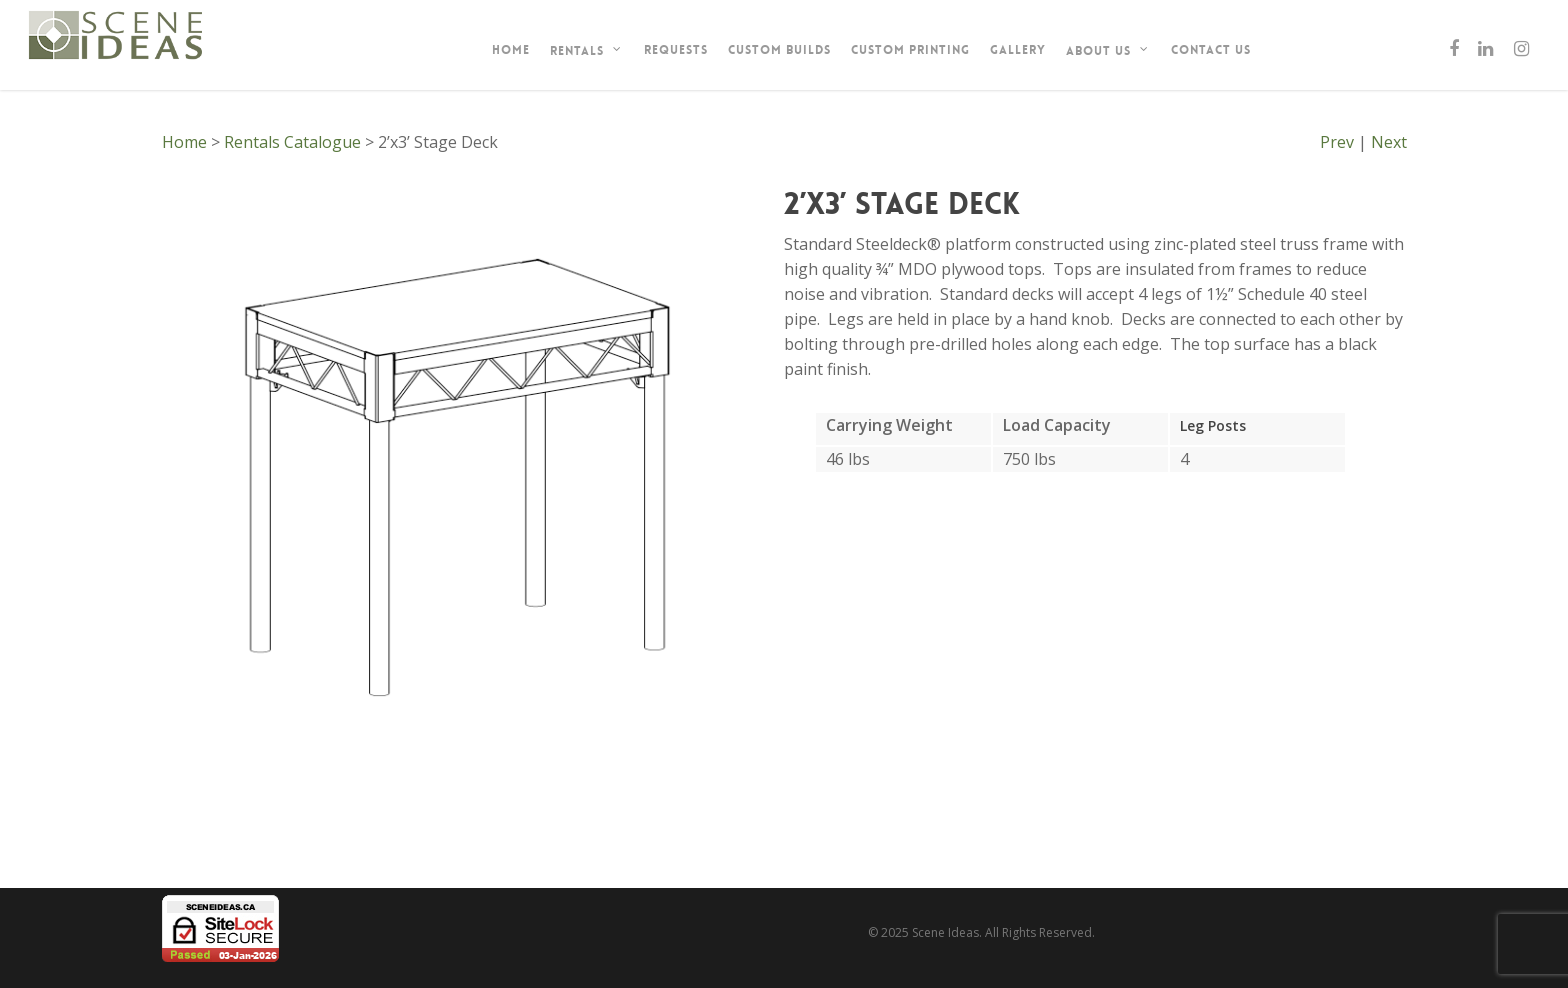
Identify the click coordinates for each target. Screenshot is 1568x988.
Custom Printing (910, 50)
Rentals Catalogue (292, 142)
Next (1389, 142)
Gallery (1018, 50)
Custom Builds (779, 50)
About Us (1107, 51)
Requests (676, 50)
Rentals (586, 51)
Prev (1337, 142)
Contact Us (1211, 50)
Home (511, 50)
